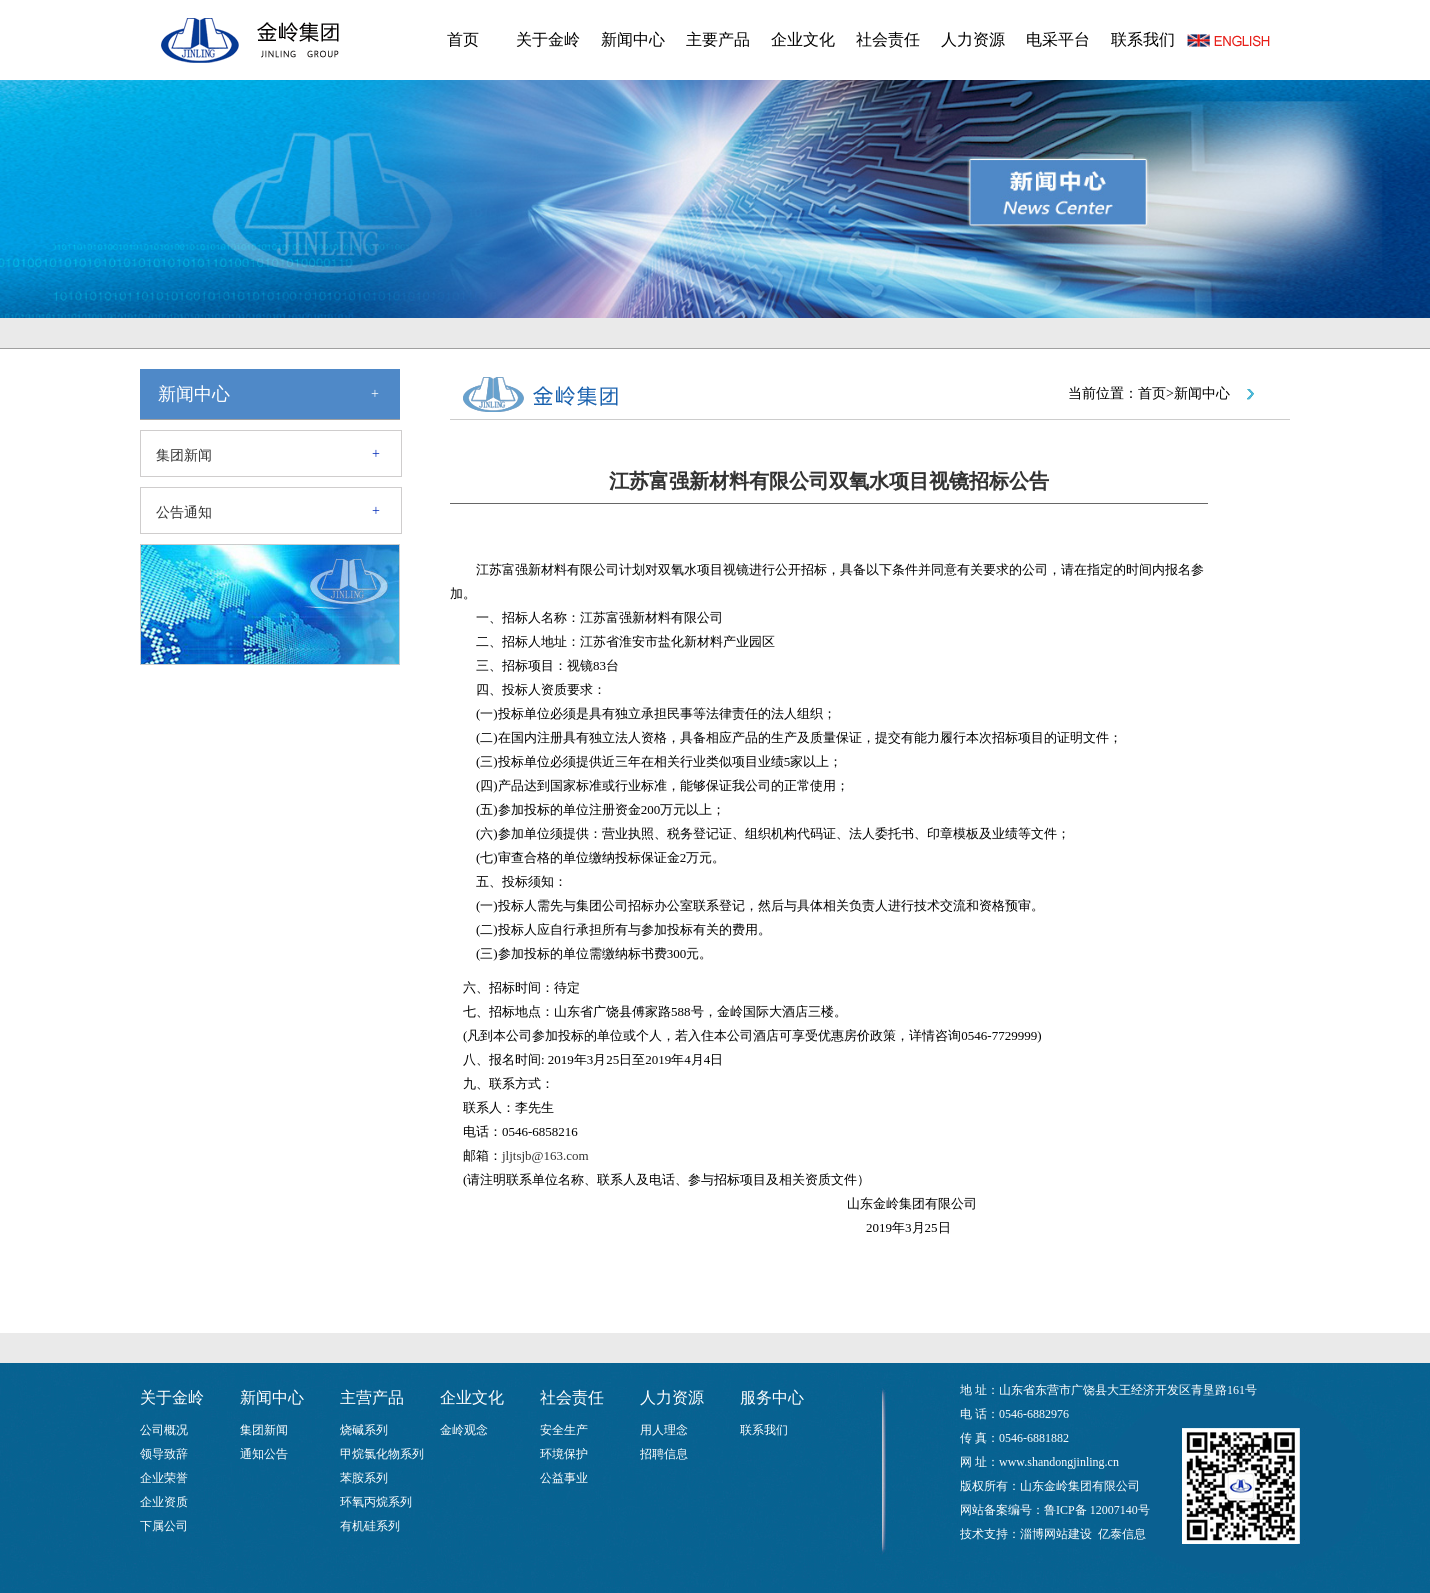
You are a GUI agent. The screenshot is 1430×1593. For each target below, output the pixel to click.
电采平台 (1058, 39)
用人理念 (664, 1430)
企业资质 (164, 1502)
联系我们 (1143, 39)
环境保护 (564, 1454)
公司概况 (164, 1430)
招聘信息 (664, 1454)
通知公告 (264, 1454)
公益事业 (564, 1478)
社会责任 (888, 39)
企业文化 (803, 39)
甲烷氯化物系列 (382, 1454)
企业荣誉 (164, 1478)
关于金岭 (548, 39)
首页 (463, 39)
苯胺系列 (364, 1478)
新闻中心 (633, 39)
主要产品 (718, 39)
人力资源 (973, 39)
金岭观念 (464, 1430)
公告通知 (184, 512)
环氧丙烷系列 (376, 1502)
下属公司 (164, 1526)
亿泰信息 (1122, 1534)
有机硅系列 (370, 1526)
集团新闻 (184, 455)
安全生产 (564, 1430)
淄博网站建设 (1056, 1534)
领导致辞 (164, 1454)
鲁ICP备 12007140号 (1097, 1510)
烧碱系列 (364, 1430)
